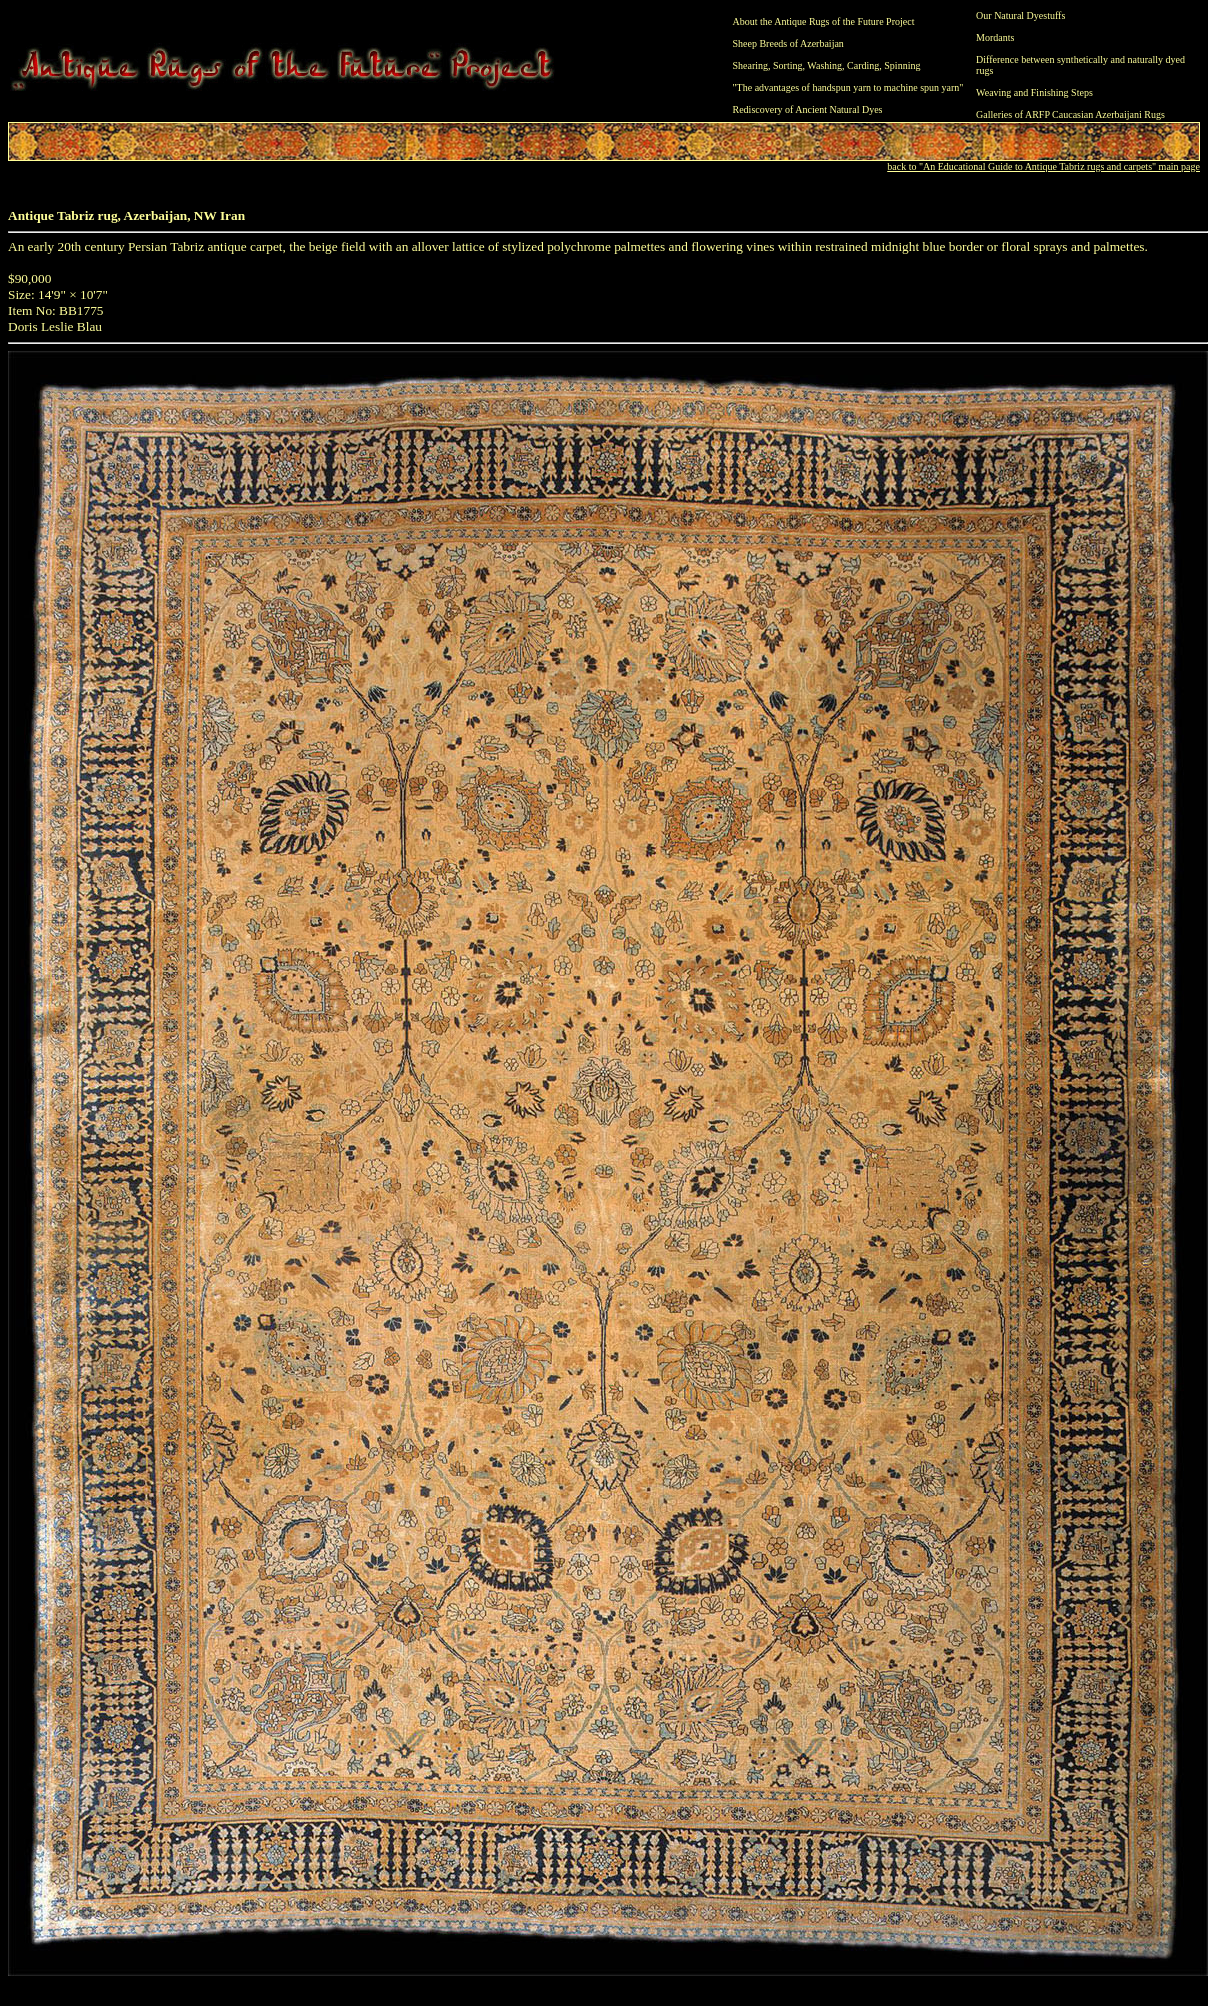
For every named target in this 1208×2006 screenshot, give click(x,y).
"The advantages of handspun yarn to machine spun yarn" (848, 87)
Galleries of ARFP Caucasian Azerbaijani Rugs (1070, 114)
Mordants (995, 37)
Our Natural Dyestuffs (1020, 15)
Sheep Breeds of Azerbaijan (788, 43)
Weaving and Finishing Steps (1034, 92)
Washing (824, 65)
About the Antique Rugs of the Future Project (824, 21)
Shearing (751, 65)
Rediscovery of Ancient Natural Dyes (808, 109)
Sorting (787, 65)
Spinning (902, 65)
